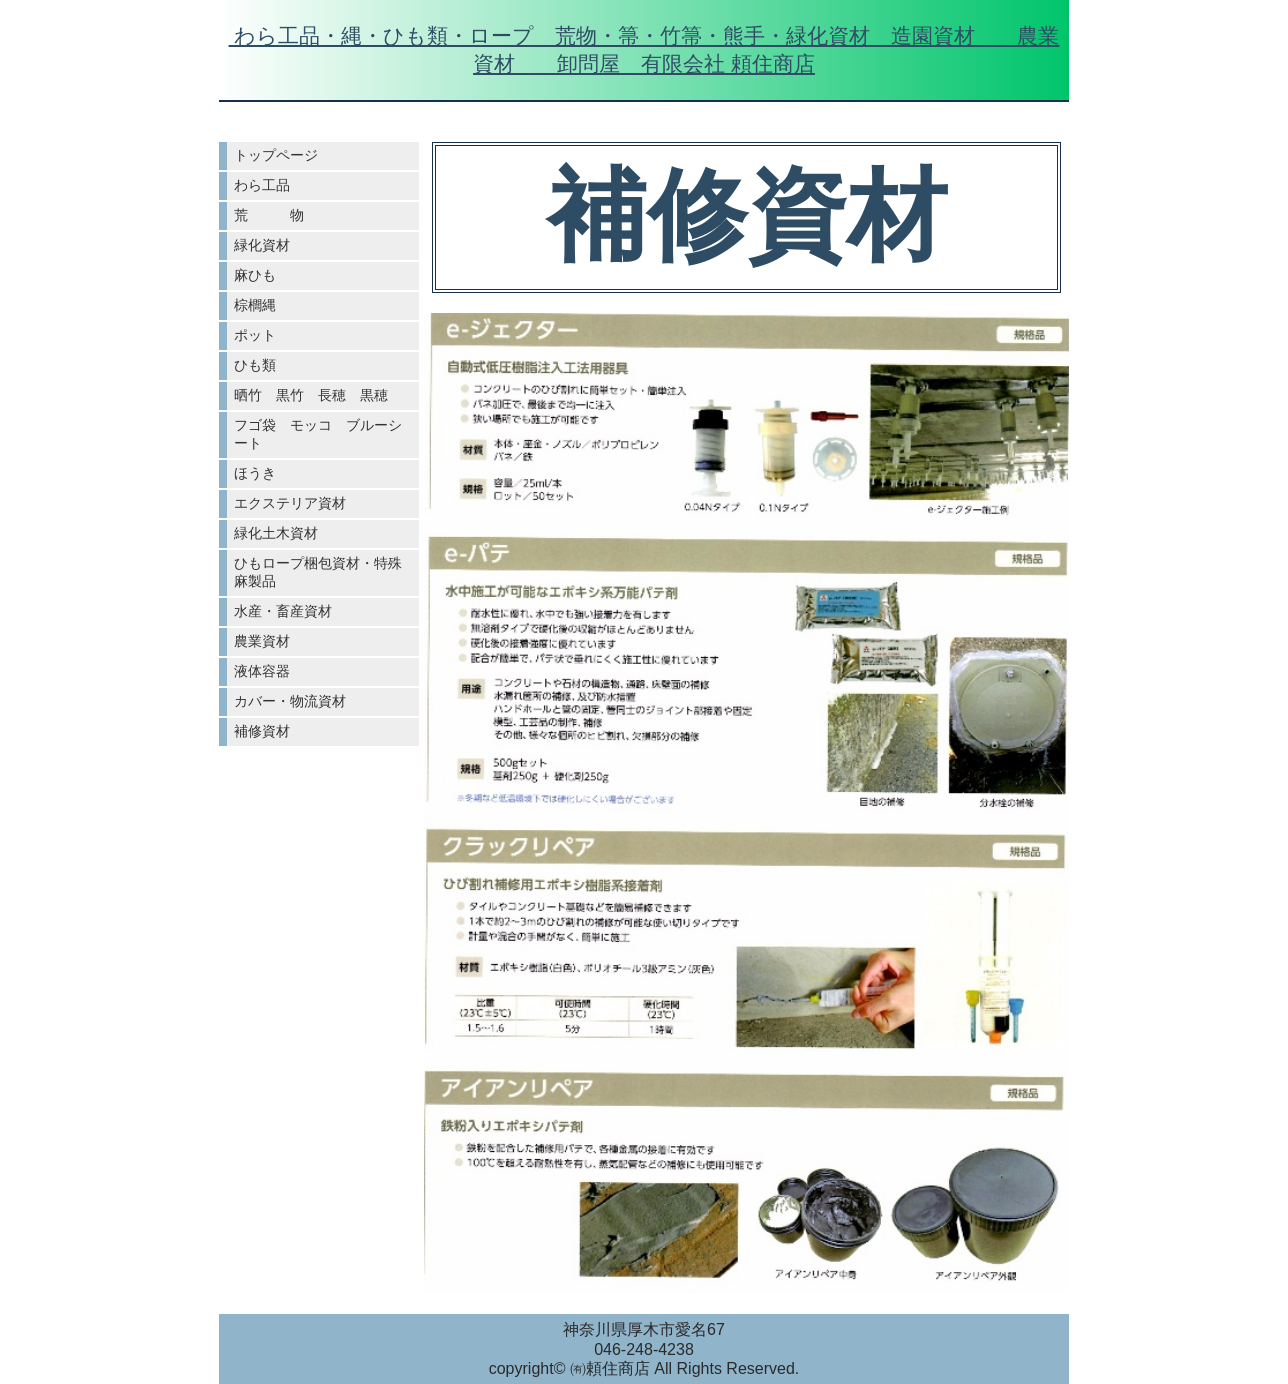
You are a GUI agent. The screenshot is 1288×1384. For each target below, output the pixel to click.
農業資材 (262, 641)
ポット (255, 335)
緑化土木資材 (276, 533)
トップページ (276, 155)
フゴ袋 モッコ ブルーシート (318, 434)
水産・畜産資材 (283, 611)
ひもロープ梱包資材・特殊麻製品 (318, 572)
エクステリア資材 (290, 503)
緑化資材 (262, 245)
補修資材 (262, 731)
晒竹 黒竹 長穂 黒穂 (311, 395)
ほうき (255, 473)
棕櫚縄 (255, 305)
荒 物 (269, 215)
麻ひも (255, 275)
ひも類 (255, 365)
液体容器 (262, 671)
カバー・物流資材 (290, 701)
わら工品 (262, 185)
